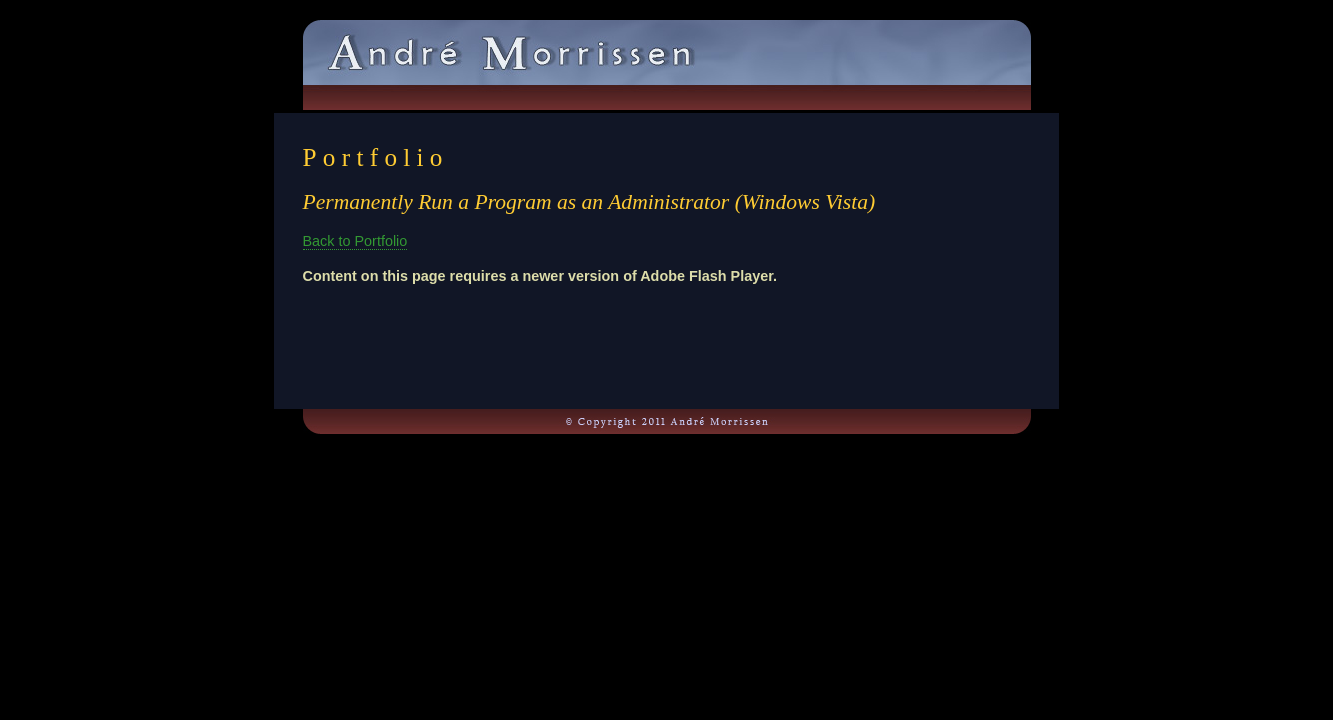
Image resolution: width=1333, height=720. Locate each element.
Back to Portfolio (355, 241)
